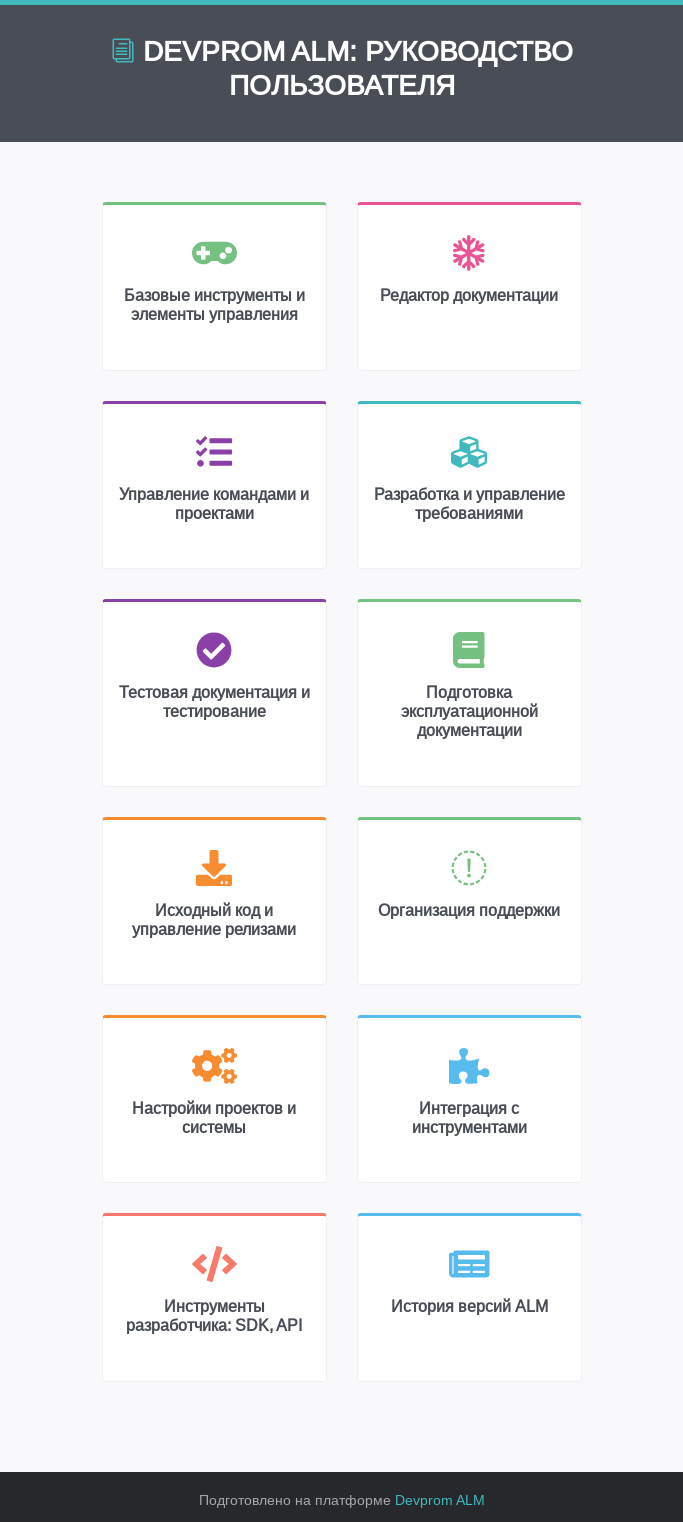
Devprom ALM (440, 1500)
